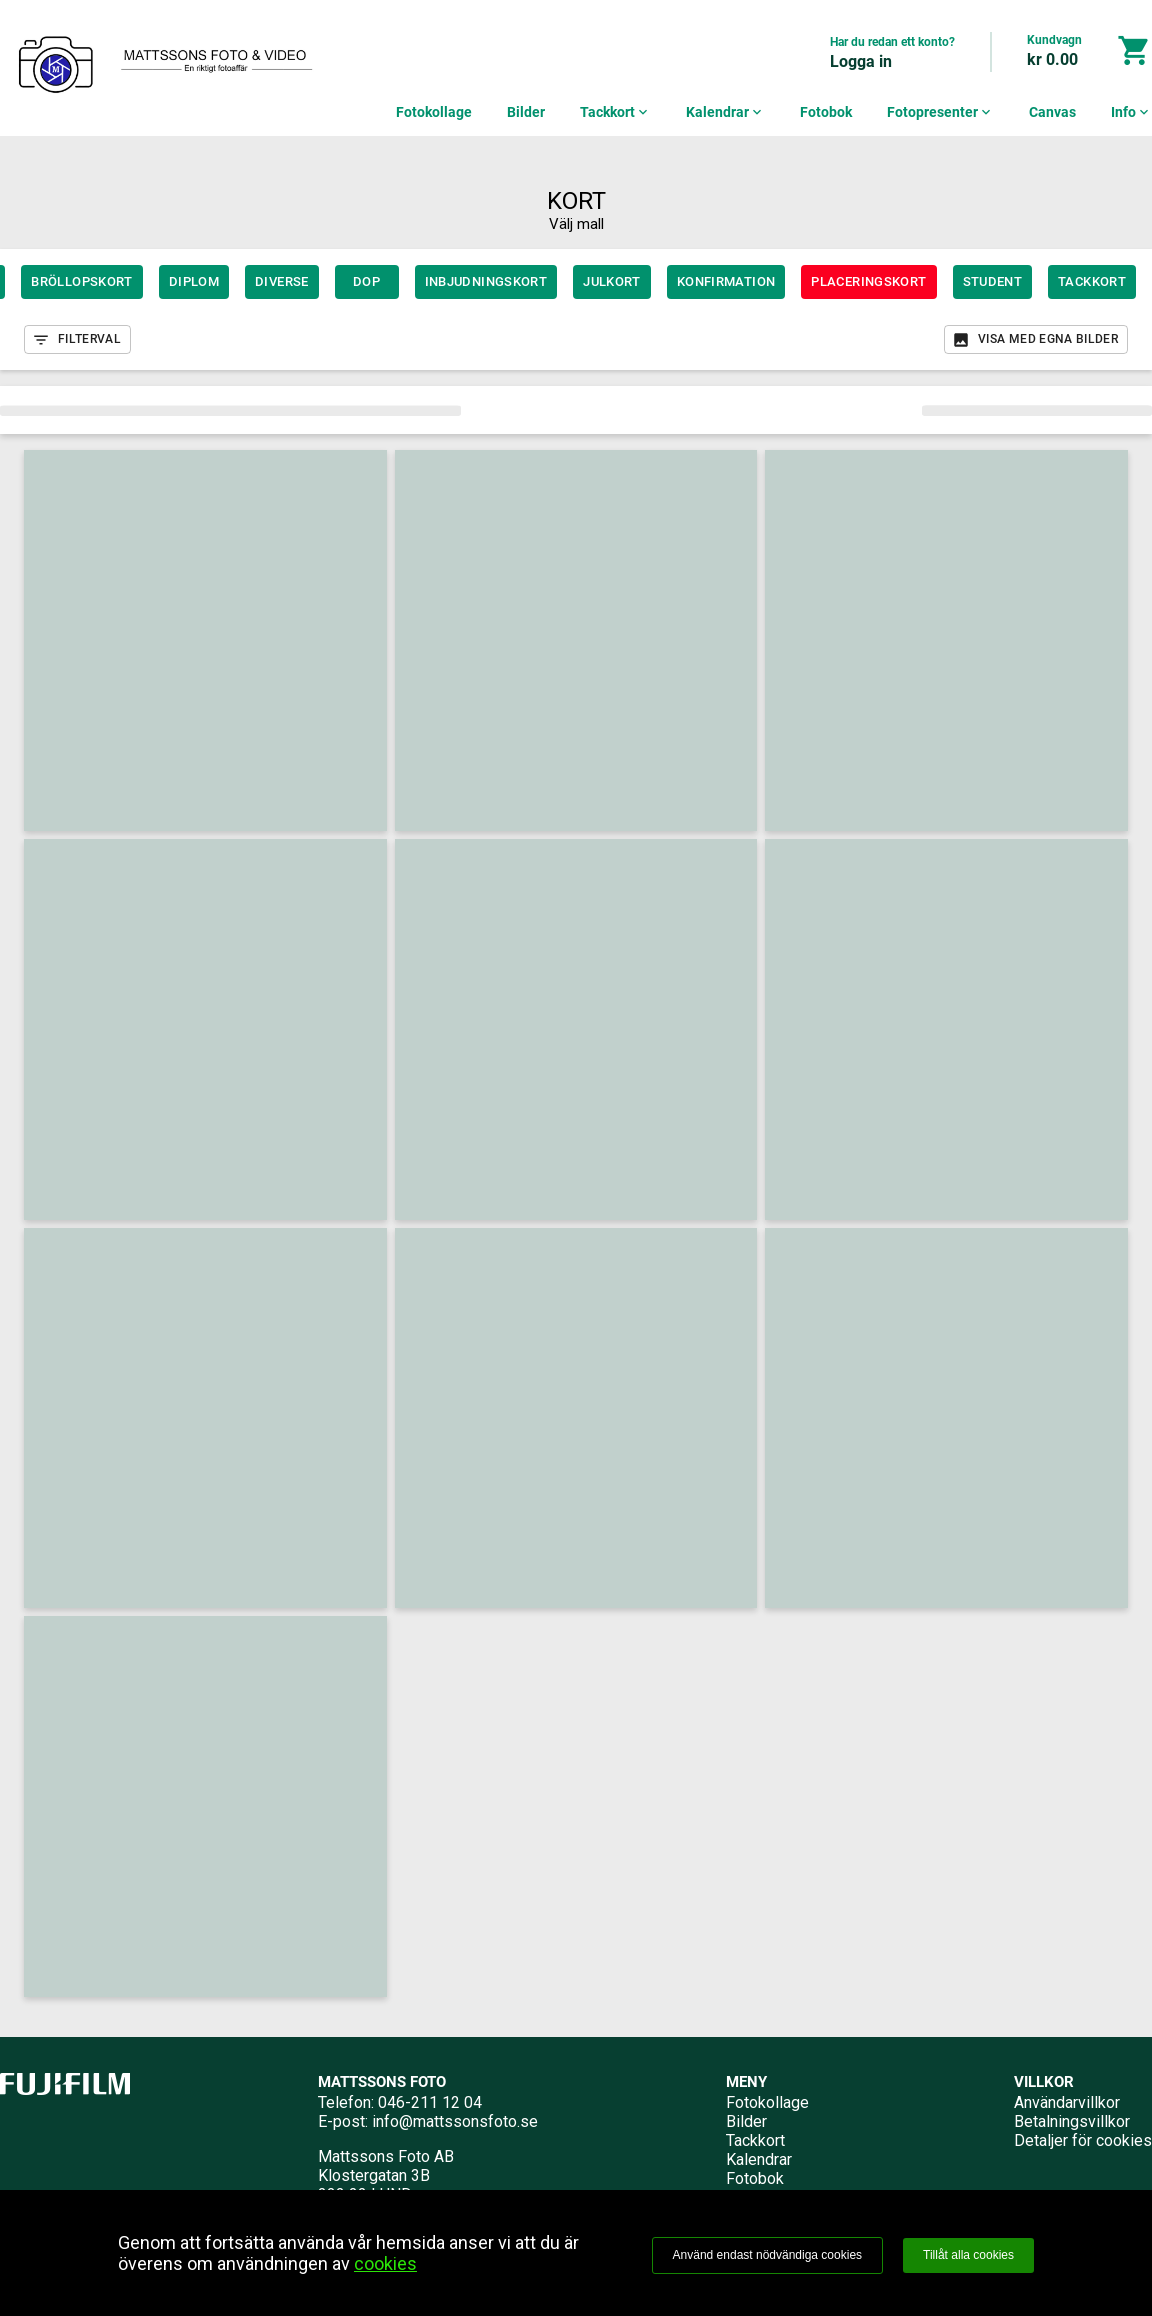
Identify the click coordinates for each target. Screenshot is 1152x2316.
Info (1131, 112)
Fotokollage (434, 112)
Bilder (526, 112)
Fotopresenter (940, 112)
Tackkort (615, 112)
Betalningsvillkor (1072, 2121)
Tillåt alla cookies (968, 2255)
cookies (385, 2263)
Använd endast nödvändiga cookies (767, 2255)
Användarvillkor (1067, 2102)
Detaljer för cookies (1083, 2140)
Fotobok (826, 112)
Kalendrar (725, 112)
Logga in (861, 61)
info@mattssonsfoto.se (455, 2121)
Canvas (1052, 112)
